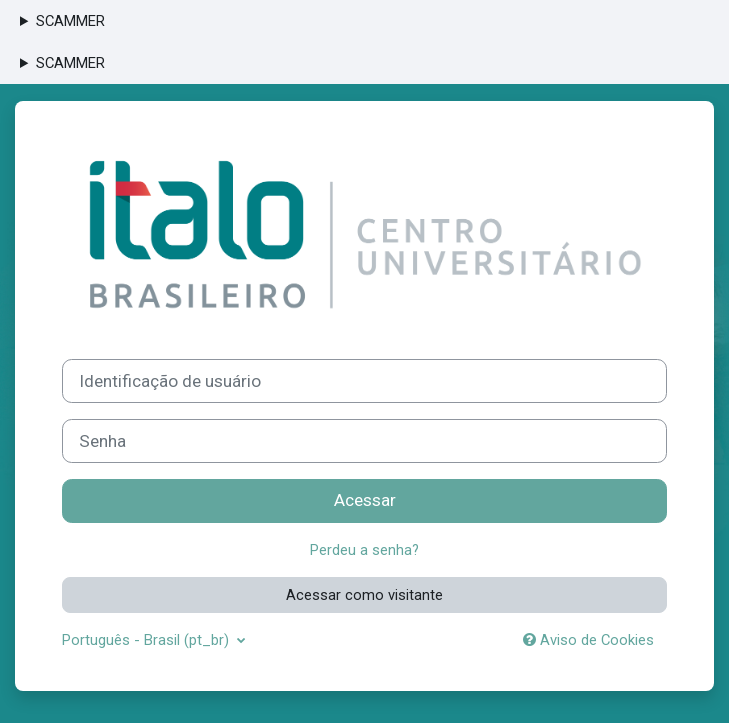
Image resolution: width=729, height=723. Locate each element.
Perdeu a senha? (364, 550)
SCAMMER (70, 21)
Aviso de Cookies (588, 640)
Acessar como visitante (364, 595)
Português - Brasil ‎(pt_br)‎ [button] (147, 640)
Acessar (365, 500)
